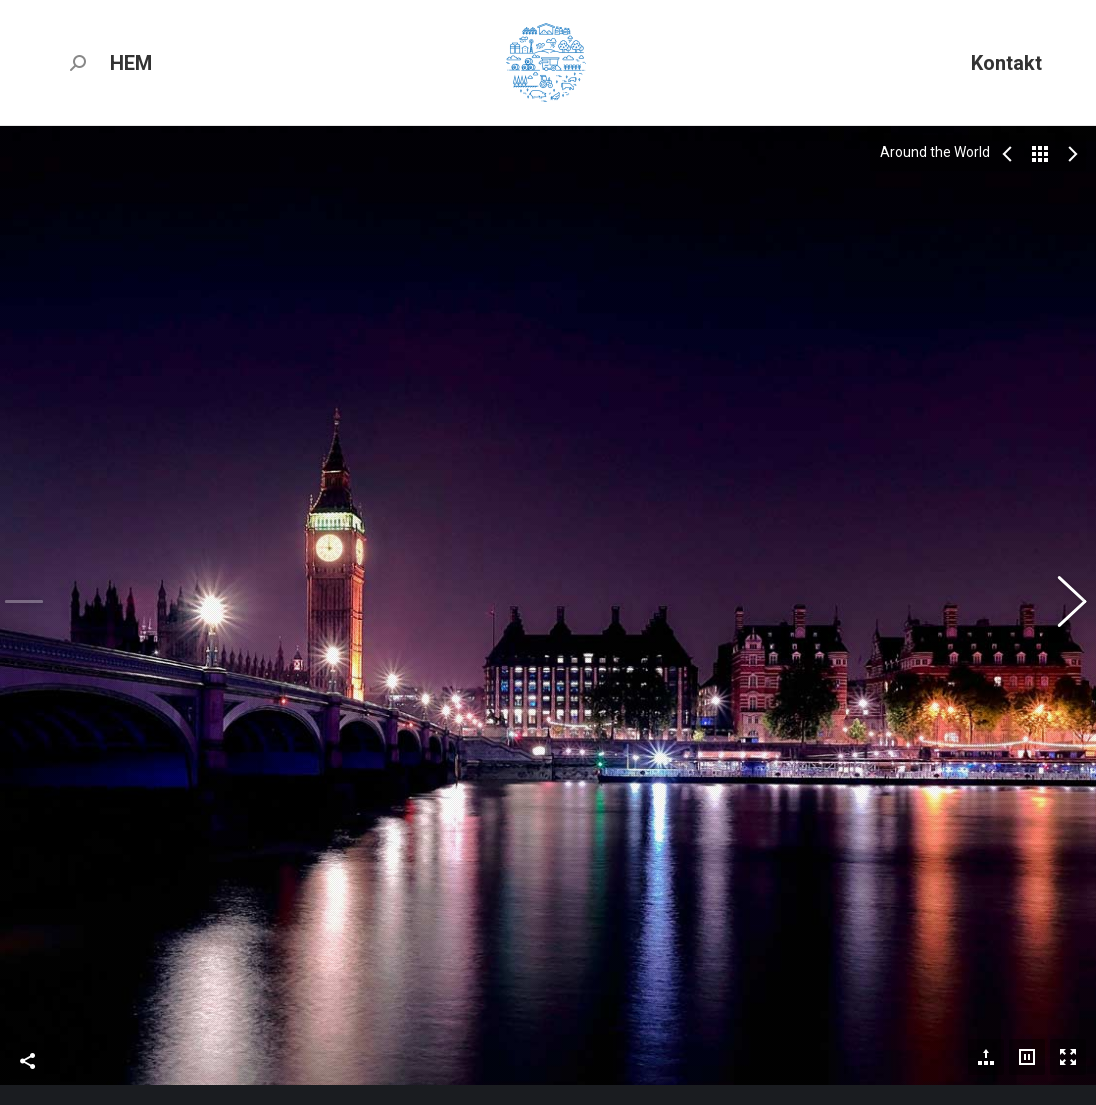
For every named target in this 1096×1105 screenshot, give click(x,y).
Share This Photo (28, 918)
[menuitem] (131, 62)
